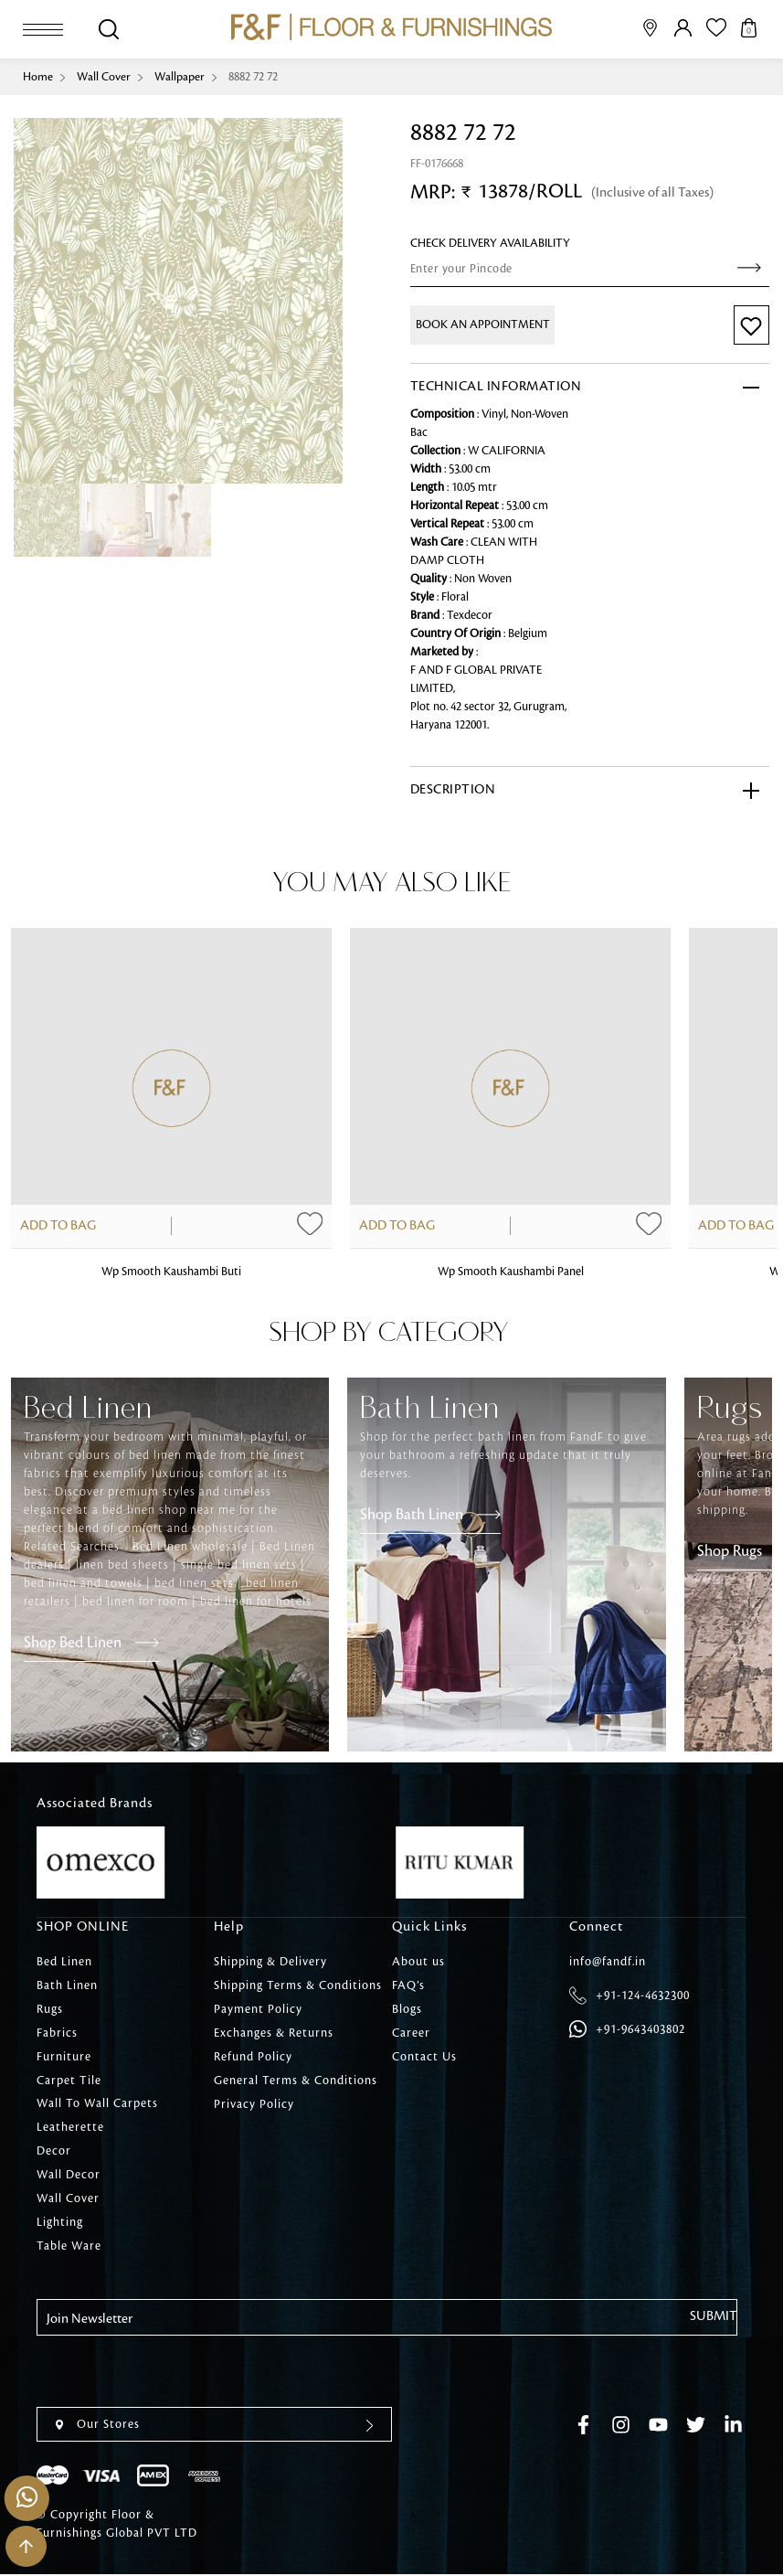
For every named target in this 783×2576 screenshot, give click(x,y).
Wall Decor (69, 2175)
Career (411, 2033)
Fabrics (57, 2033)
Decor (54, 2151)
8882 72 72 (253, 76)
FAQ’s (408, 1985)
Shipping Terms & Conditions (298, 1985)
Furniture (64, 2056)
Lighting (60, 2223)
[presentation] (175, 2372)
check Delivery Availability (490, 243)
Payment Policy (258, 2009)
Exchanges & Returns (273, 2033)
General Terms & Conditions (295, 2080)
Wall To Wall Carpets (97, 2104)
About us (418, 1961)
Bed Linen (64, 1961)
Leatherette (70, 2128)
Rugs (50, 2009)
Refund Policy (253, 2056)
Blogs (407, 2009)
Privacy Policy (254, 2104)
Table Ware (69, 2247)
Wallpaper (179, 76)
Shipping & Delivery (270, 1961)
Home (38, 76)
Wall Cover (104, 76)
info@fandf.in (607, 1961)
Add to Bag (58, 1226)
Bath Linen (67, 1985)
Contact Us (424, 2056)
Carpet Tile (69, 2080)
